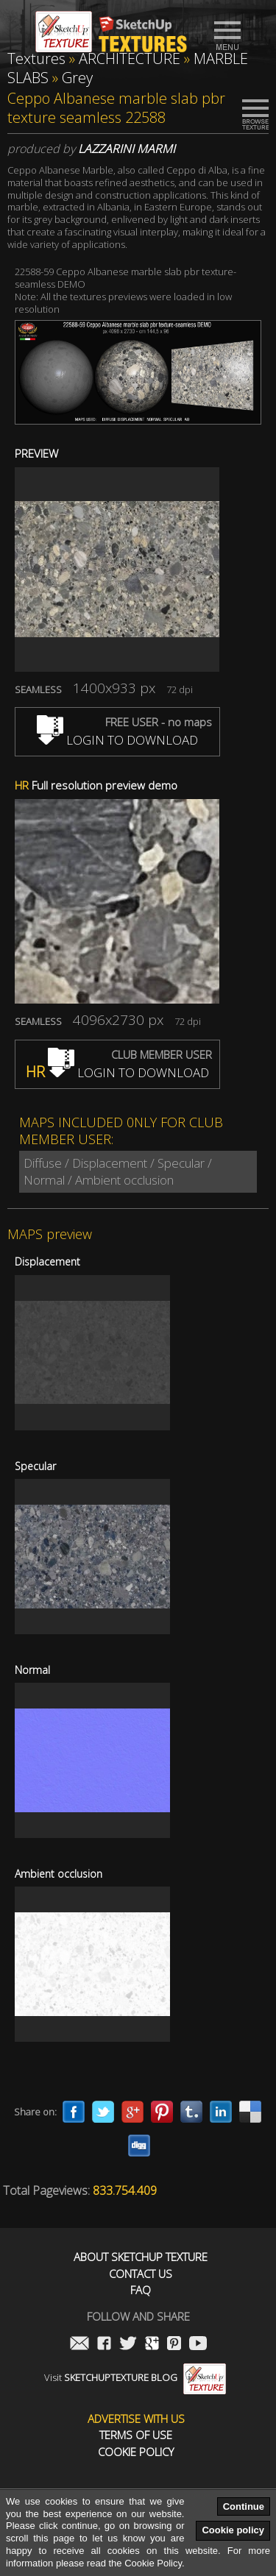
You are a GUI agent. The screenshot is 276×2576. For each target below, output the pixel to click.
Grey (77, 78)
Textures (36, 58)
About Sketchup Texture (141, 2257)
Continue (243, 2506)
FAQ (140, 2290)
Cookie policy (233, 2530)
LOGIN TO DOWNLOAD (117, 739)
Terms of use (135, 2435)
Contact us (140, 2274)
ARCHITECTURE (129, 58)
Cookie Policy (136, 2452)
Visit (135, 2377)
